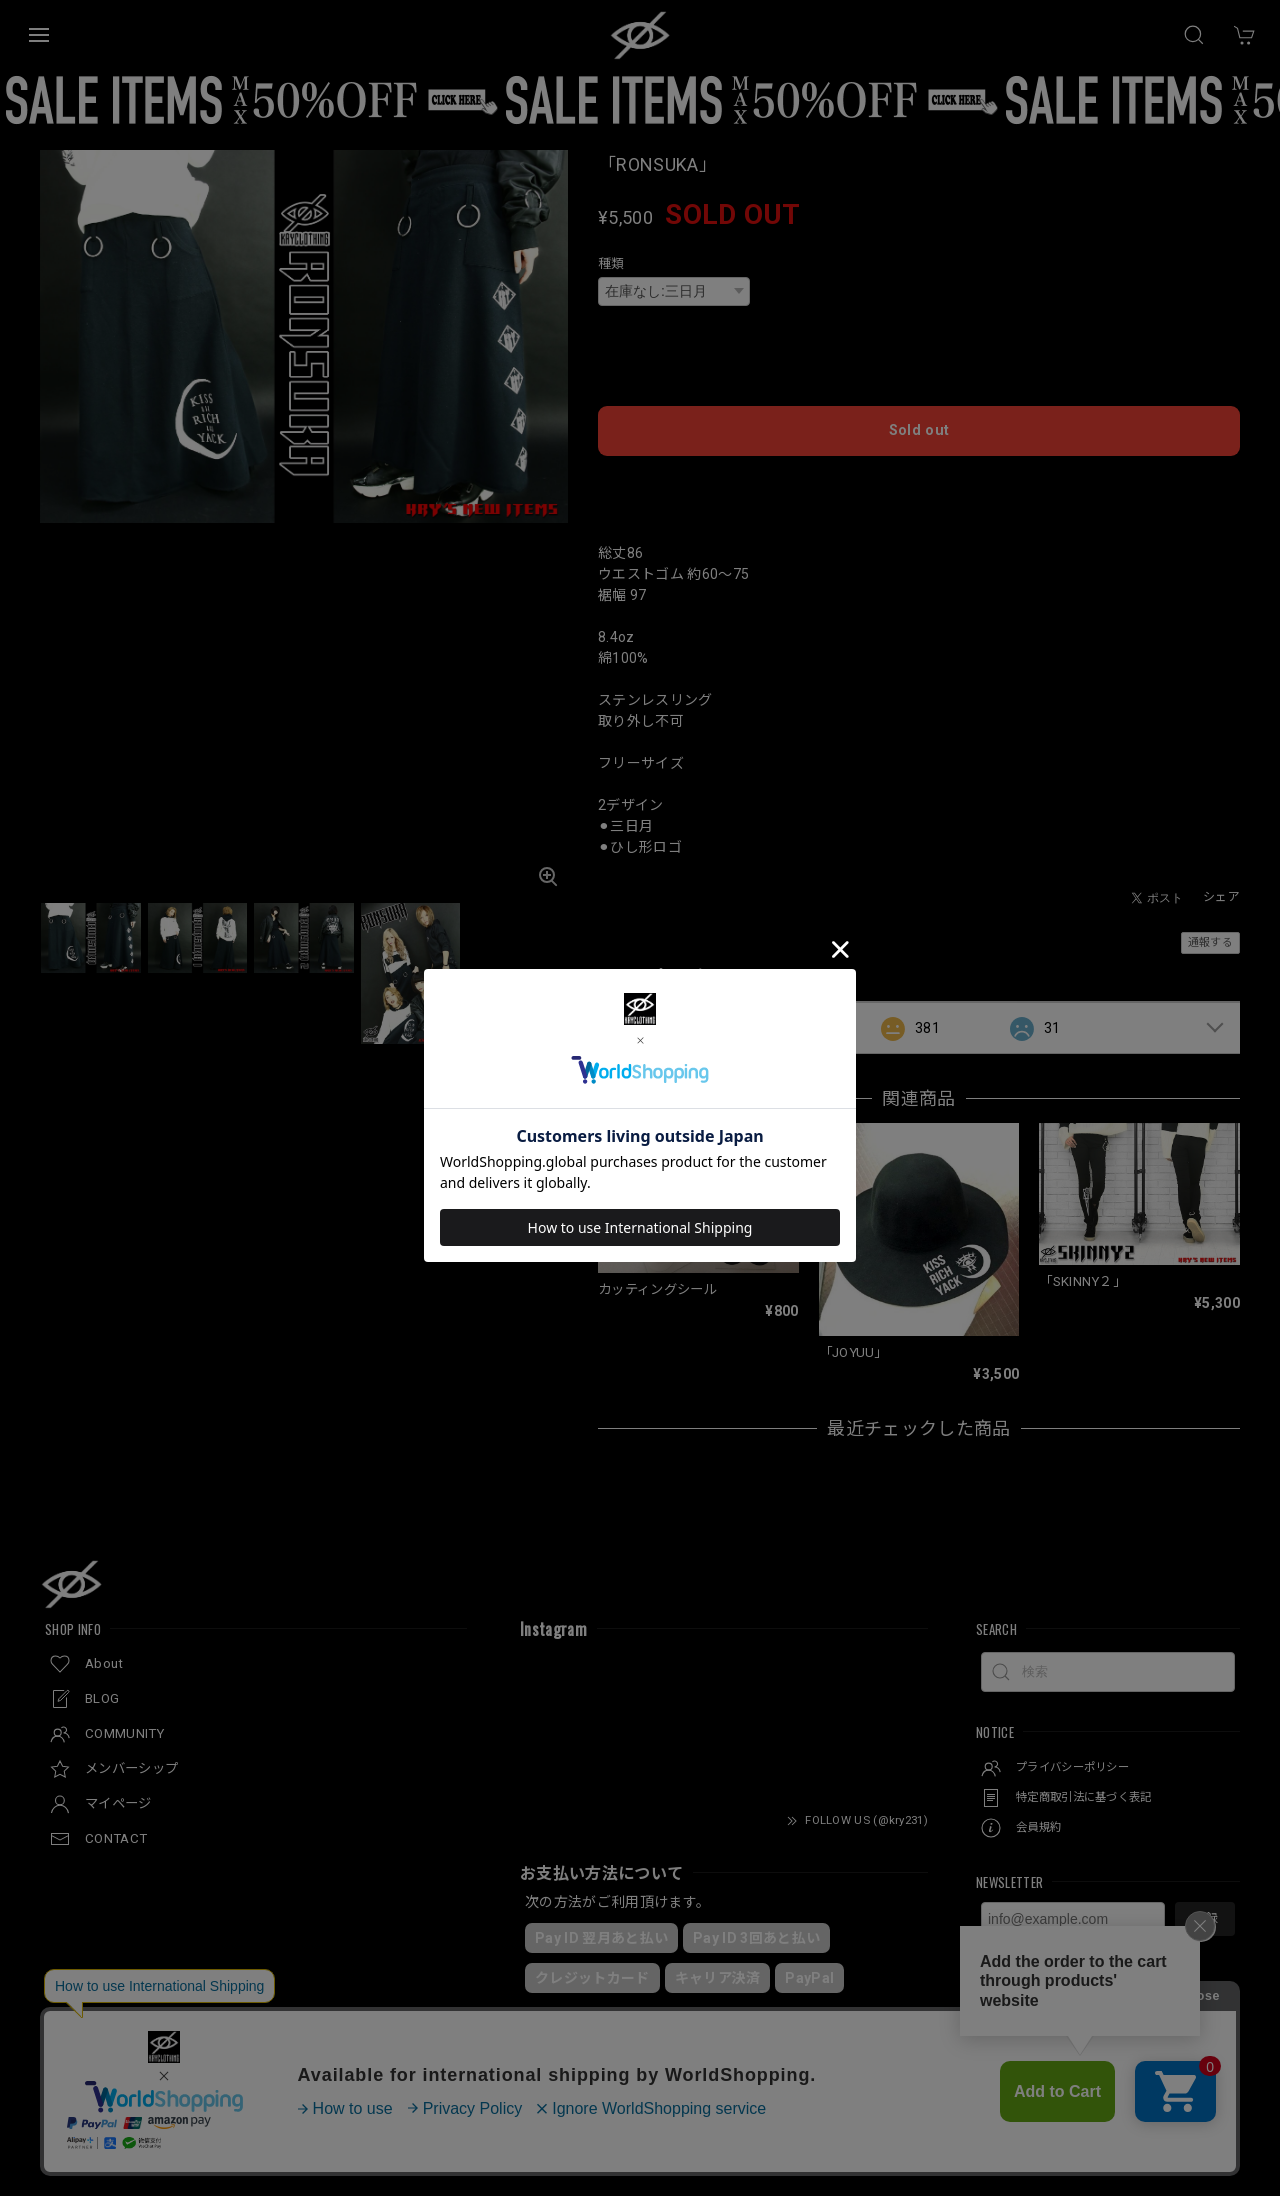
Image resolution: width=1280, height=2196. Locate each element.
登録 (1205, 1893)
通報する (1210, 917)
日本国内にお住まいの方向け (919, 461)
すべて (660, 1002)
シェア (1221, 872)
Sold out (919, 409)
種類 (611, 263)
